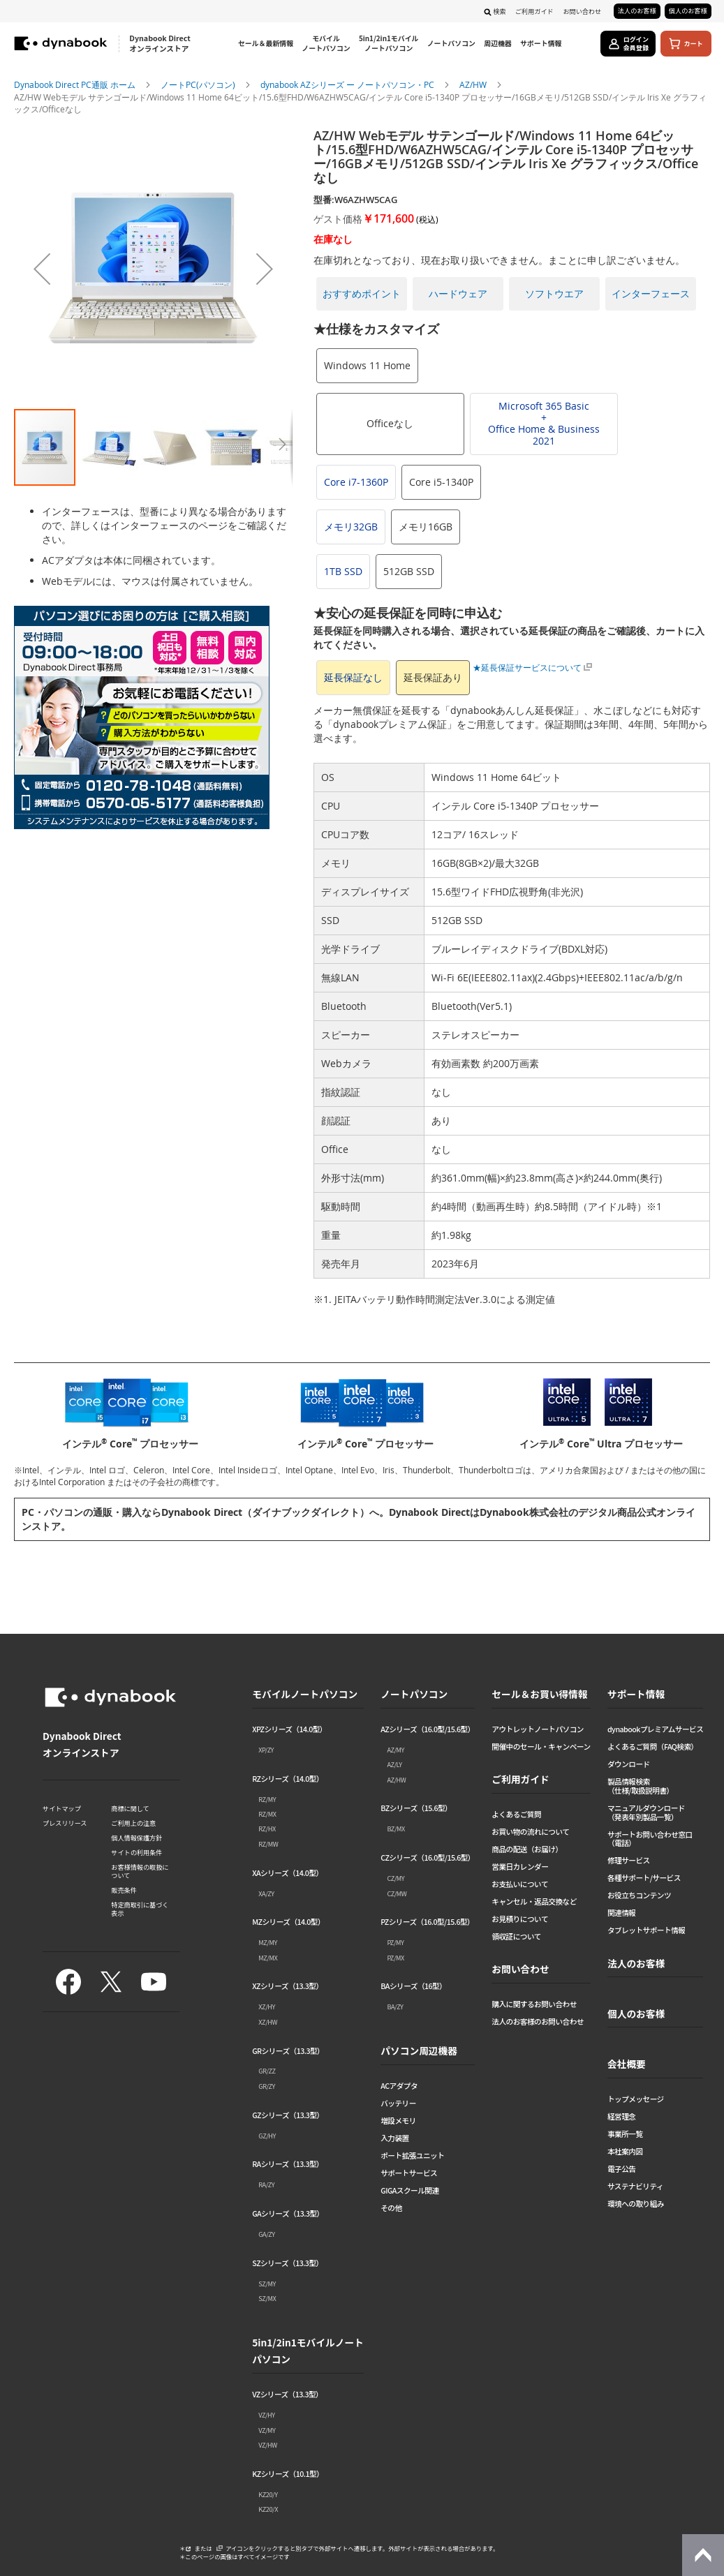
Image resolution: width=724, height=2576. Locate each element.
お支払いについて (520, 1884)
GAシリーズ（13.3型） (288, 2214)
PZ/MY (395, 1942)
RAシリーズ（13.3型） (287, 2164)
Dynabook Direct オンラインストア (159, 43)
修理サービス (628, 1861)
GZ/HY (267, 2136)
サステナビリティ (635, 2186)
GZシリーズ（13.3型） (287, 2115)
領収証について (516, 1937)
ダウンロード (628, 1764)
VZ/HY (266, 2415)
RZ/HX (266, 1828)
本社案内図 (625, 2152)
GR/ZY (266, 2086)
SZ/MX (267, 2298)
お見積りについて (520, 1919)
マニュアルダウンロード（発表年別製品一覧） (646, 1813)
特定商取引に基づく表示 (139, 1909)
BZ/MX (395, 1828)
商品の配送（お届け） (527, 1849)
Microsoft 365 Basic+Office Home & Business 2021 (544, 423)
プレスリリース (65, 1823)
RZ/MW (268, 1844)
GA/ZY (266, 2234)
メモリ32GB (351, 526)
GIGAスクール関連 (409, 2191)
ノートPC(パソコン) (199, 84)
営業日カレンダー (520, 1867)
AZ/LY (394, 1764)
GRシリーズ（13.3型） (288, 2051)
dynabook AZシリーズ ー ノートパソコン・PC (348, 84)
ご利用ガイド (534, 11)
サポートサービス (409, 2173)
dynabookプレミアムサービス (655, 1729)
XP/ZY (266, 1750)
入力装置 (395, 2138)
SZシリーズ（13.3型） (287, 2263)
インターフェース (651, 293)
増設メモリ (398, 2121)
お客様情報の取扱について (139, 1871)
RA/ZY (266, 2184)
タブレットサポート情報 (646, 1930)
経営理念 (621, 2117)
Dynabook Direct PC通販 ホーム (76, 84)
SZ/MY (267, 2283)
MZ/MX (267, 1958)
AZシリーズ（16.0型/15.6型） (428, 1729)
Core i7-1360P (356, 482)
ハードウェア (458, 293)
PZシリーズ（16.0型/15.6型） (427, 1922)
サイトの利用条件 (136, 1852)
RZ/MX (267, 1814)
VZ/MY (266, 2430)
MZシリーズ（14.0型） (288, 1922)
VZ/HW (267, 2445)
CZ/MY (395, 1878)
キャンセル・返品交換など (534, 1902)
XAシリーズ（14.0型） (287, 1873)
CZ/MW (396, 1893)
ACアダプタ (399, 2086)
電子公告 (621, 2169)
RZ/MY (267, 1799)
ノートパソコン (414, 1694)
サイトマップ (62, 1808)
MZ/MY (267, 1942)
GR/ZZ (266, 2071)
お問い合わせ (582, 11)
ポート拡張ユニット (412, 2156)
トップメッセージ (635, 2099)
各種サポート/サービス (644, 1878)
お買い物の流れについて (530, 1832)
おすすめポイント (362, 293)
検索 (499, 11)
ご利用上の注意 (133, 1823)
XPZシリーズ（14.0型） (289, 1729)
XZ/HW (267, 2022)
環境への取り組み (635, 2204)
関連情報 (621, 1913)
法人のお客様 (637, 10)
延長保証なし (353, 677)
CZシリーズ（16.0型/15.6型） (428, 1858)
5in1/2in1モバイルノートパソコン (308, 2350)
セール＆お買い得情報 (539, 1694)
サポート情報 (636, 1694)
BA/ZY (395, 2006)
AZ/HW (474, 84)
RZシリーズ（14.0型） (287, 1779)
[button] (42, 268)
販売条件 (124, 1890)
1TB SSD (343, 571)
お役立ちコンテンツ (639, 1895)
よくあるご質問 (516, 1814)
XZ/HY (266, 2006)
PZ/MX (395, 1958)
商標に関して (130, 1808)
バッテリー (398, 2103)
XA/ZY (266, 1893)
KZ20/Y (267, 2494)
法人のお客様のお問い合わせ (538, 2022)
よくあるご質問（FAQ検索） (652, 1747)
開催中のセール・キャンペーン (541, 1747)
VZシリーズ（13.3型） (287, 2394)
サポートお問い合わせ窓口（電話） (649, 1840)
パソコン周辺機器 (419, 2050)
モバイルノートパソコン (304, 1694)
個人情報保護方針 (136, 1837)
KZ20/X (268, 2509)
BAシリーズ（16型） (413, 1986)
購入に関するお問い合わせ (534, 2004)
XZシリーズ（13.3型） (287, 1986)
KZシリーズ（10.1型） (287, 2474)
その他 (391, 2208)
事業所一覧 (625, 2134)
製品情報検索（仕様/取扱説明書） (640, 1787)
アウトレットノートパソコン (538, 1729)
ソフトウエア (554, 293)
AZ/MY (395, 1750)
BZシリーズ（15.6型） (416, 1808)
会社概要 (626, 2064)
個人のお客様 (688, 10)
